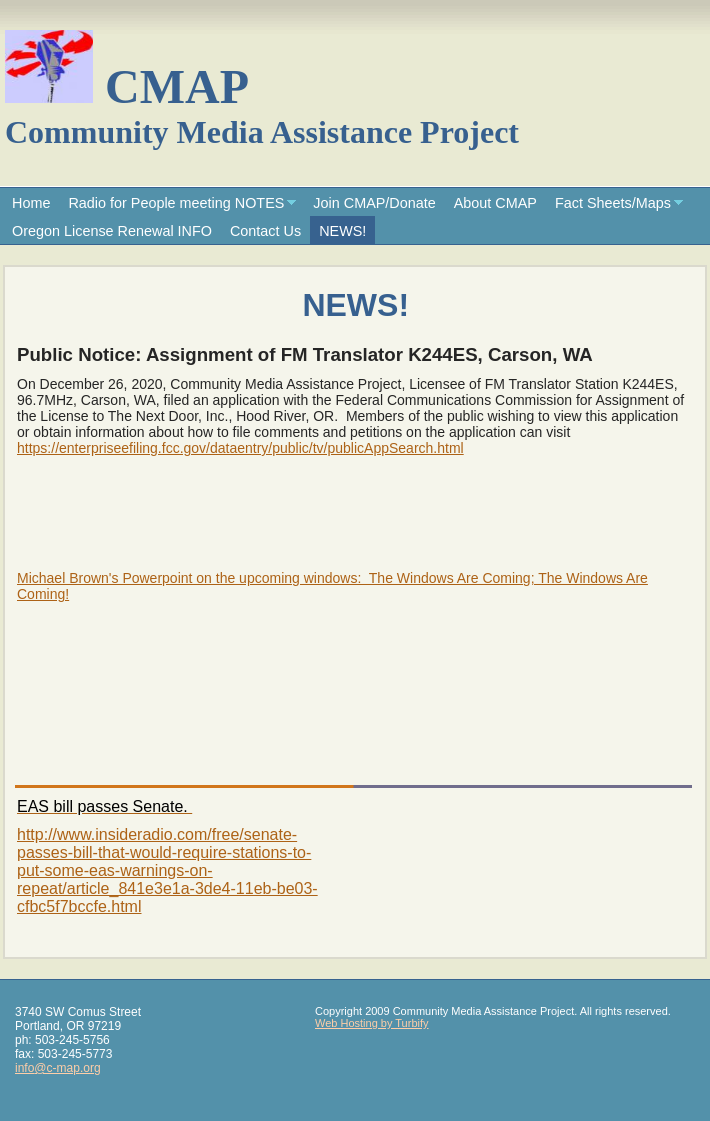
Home (31, 203)
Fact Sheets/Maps (613, 203)
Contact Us (265, 231)
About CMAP (495, 203)
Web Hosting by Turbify (372, 1023)
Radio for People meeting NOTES (176, 203)
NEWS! (342, 231)
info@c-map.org (58, 1068)
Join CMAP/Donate (374, 203)
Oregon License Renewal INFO (112, 231)
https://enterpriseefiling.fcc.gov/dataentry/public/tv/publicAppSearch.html (240, 448)
